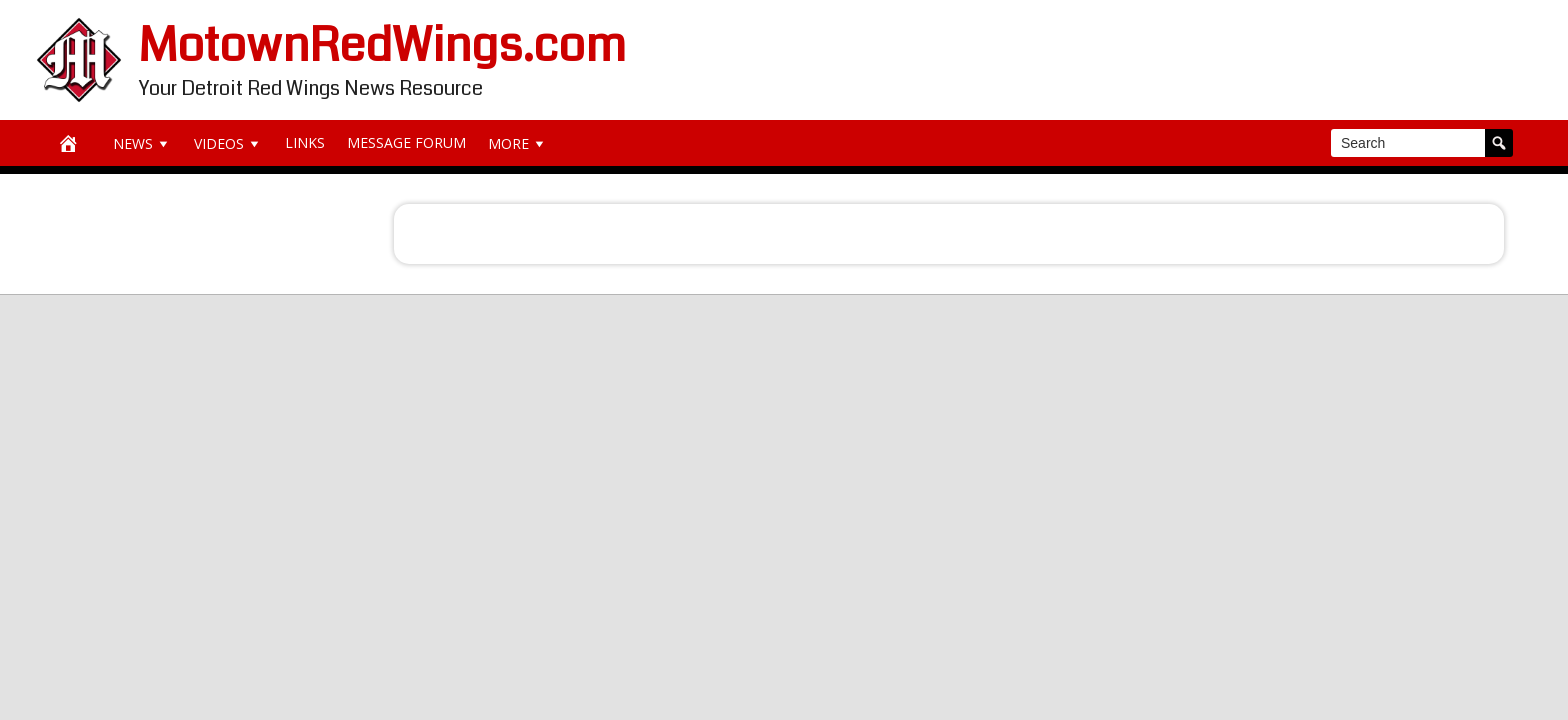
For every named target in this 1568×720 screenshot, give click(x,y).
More (518, 143)
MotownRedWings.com (382, 45)
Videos (228, 143)
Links (305, 142)
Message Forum (406, 142)
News (142, 143)
